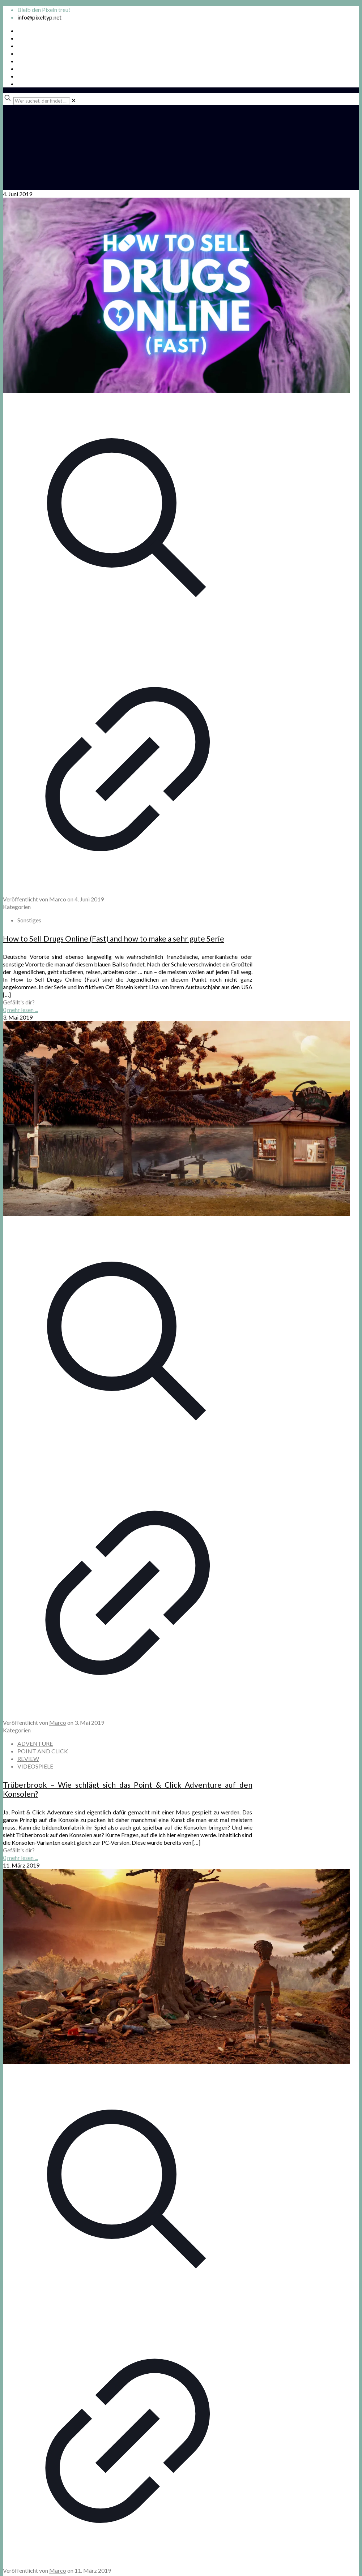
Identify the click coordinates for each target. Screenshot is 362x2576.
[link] (73, 100)
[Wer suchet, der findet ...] (41, 101)
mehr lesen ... (22, 1009)
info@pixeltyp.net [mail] (39, 17)
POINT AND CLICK (42, 1751)
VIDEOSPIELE (35, 1766)
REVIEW (28, 1758)
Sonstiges (29, 920)
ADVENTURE (35, 1743)
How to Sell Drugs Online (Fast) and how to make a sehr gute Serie (113, 938)
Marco (57, 899)
